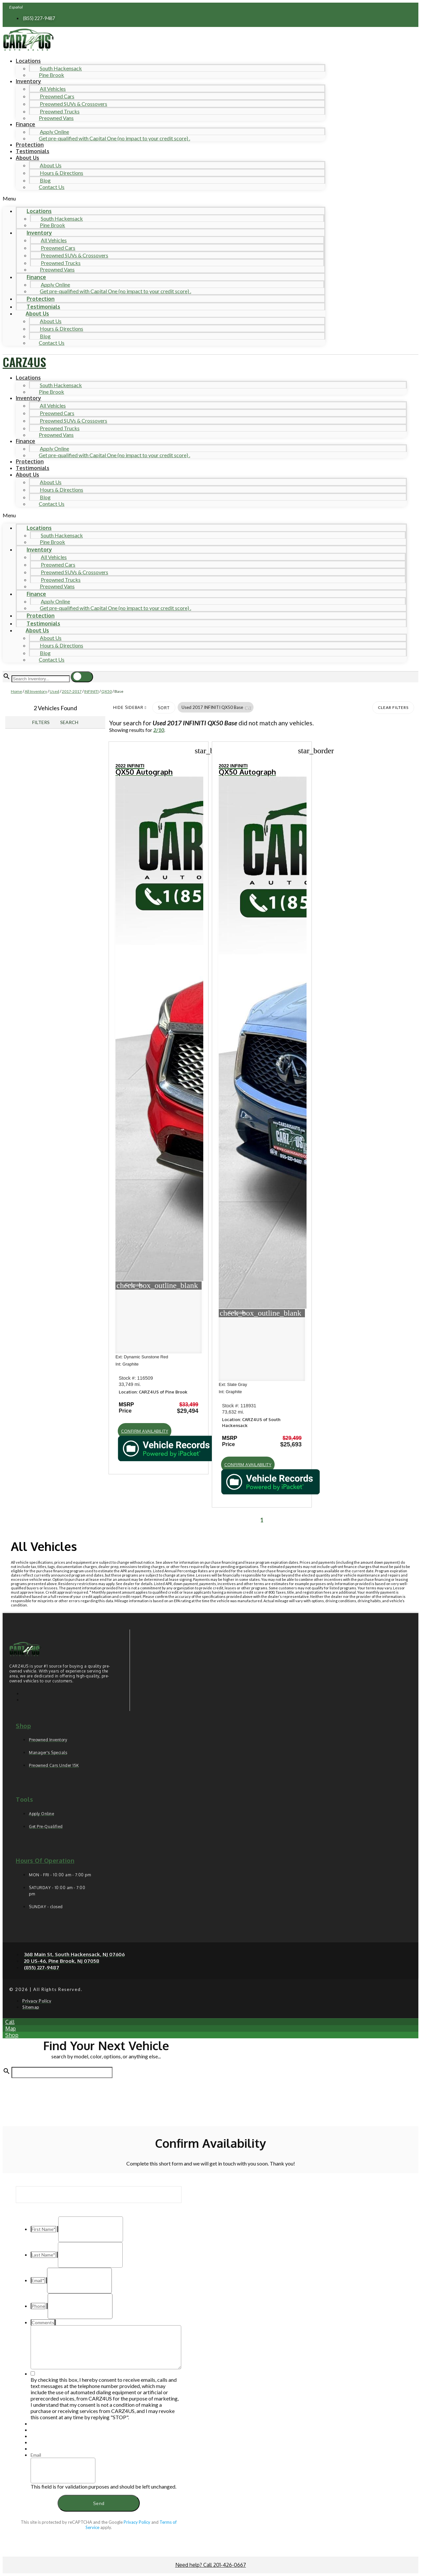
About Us (27, 157)
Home (16, 691)
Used (54, 691)
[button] (164, 198)
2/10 (158, 730)
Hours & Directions (61, 173)
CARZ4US (24, 361)
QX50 (106, 691)
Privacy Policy (137, 2522)
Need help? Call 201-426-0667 (210, 2565)
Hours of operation (45, 1860)
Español (16, 7)
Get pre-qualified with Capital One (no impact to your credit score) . (114, 138)
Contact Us (51, 187)
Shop (23, 1725)
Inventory (28, 81)
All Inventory (36, 691)
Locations (28, 61)
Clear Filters (393, 707)
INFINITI (91, 691)
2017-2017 (72, 691)
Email (36, 2455)
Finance (25, 124)
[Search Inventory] (41, 678)
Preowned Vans (56, 118)
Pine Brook (51, 75)
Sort (164, 707)
